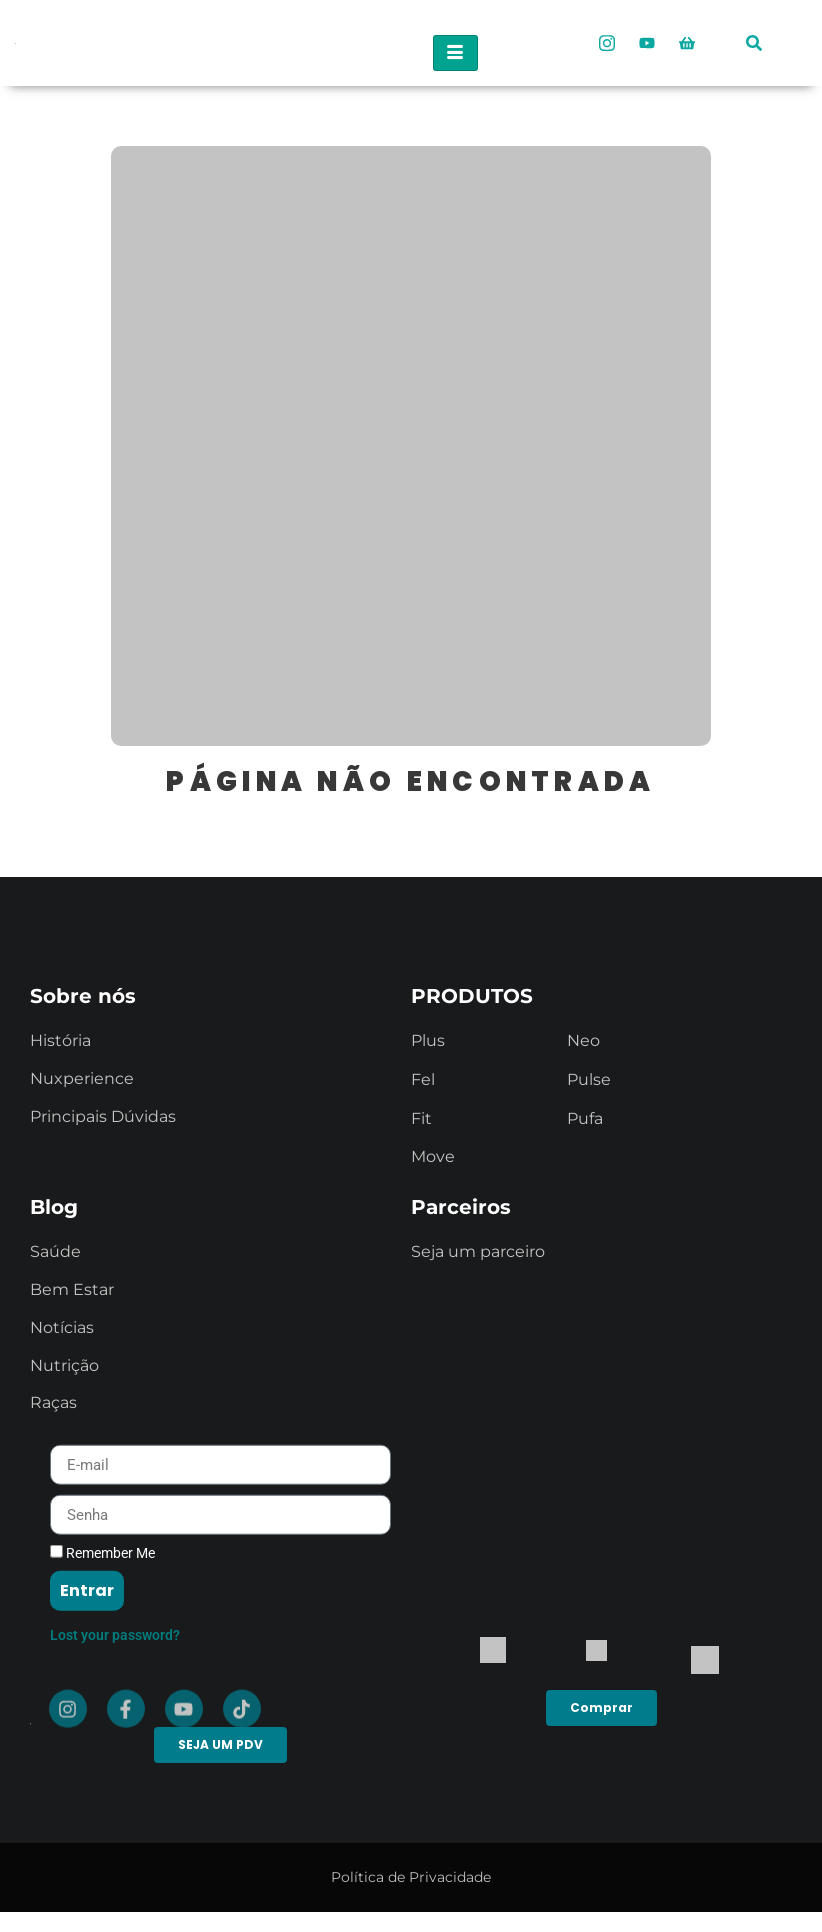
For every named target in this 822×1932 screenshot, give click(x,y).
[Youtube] (647, 43)
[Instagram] (607, 43)
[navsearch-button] (754, 35)
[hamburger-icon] (455, 53)
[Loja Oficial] (687, 43)
